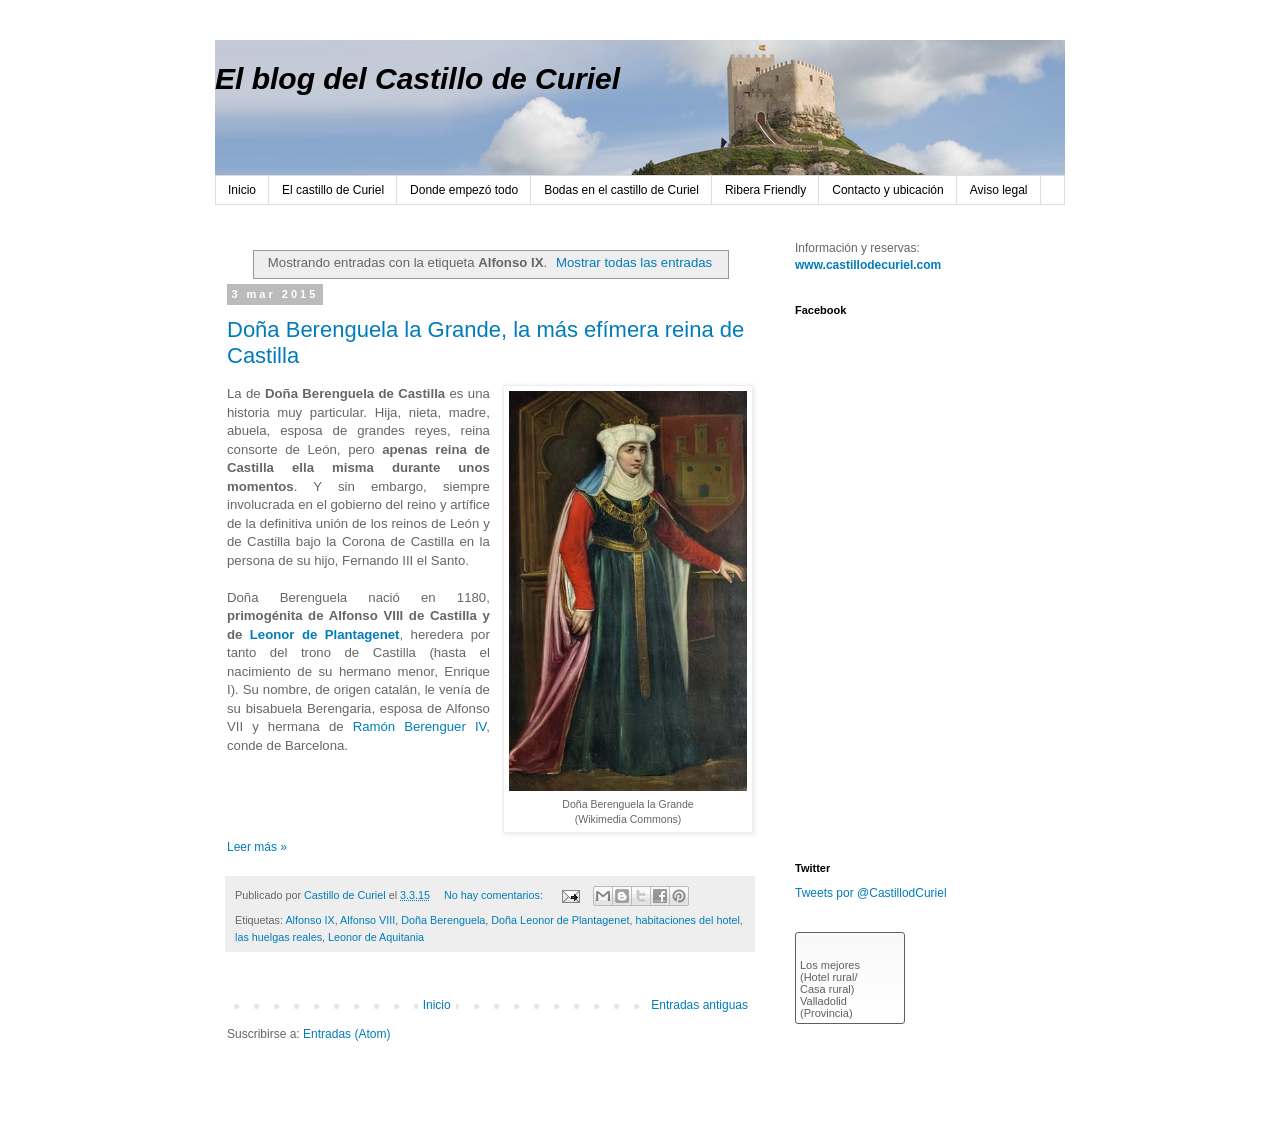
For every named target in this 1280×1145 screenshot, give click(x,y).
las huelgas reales (278, 937)
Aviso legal (999, 190)
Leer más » (257, 847)
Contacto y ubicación (887, 190)
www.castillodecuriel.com (868, 265)
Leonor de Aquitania (376, 937)
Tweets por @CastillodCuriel (871, 893)
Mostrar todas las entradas (634, 262)
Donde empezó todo (464, 190)
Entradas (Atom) (346, 1034)
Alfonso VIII (367, 920)
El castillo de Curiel (333, 190)
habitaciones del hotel (687, 920)
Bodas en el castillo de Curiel (621, 190)
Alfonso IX (309, 920)
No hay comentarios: (495, 895)
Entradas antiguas (699, 1005)
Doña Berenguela (443, 920)
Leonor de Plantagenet (325, 634)
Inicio (242, 190)
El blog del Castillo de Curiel (417, 78)
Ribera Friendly (765, 190)
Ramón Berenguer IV (419, 726)
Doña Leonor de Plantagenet (560, 920)
